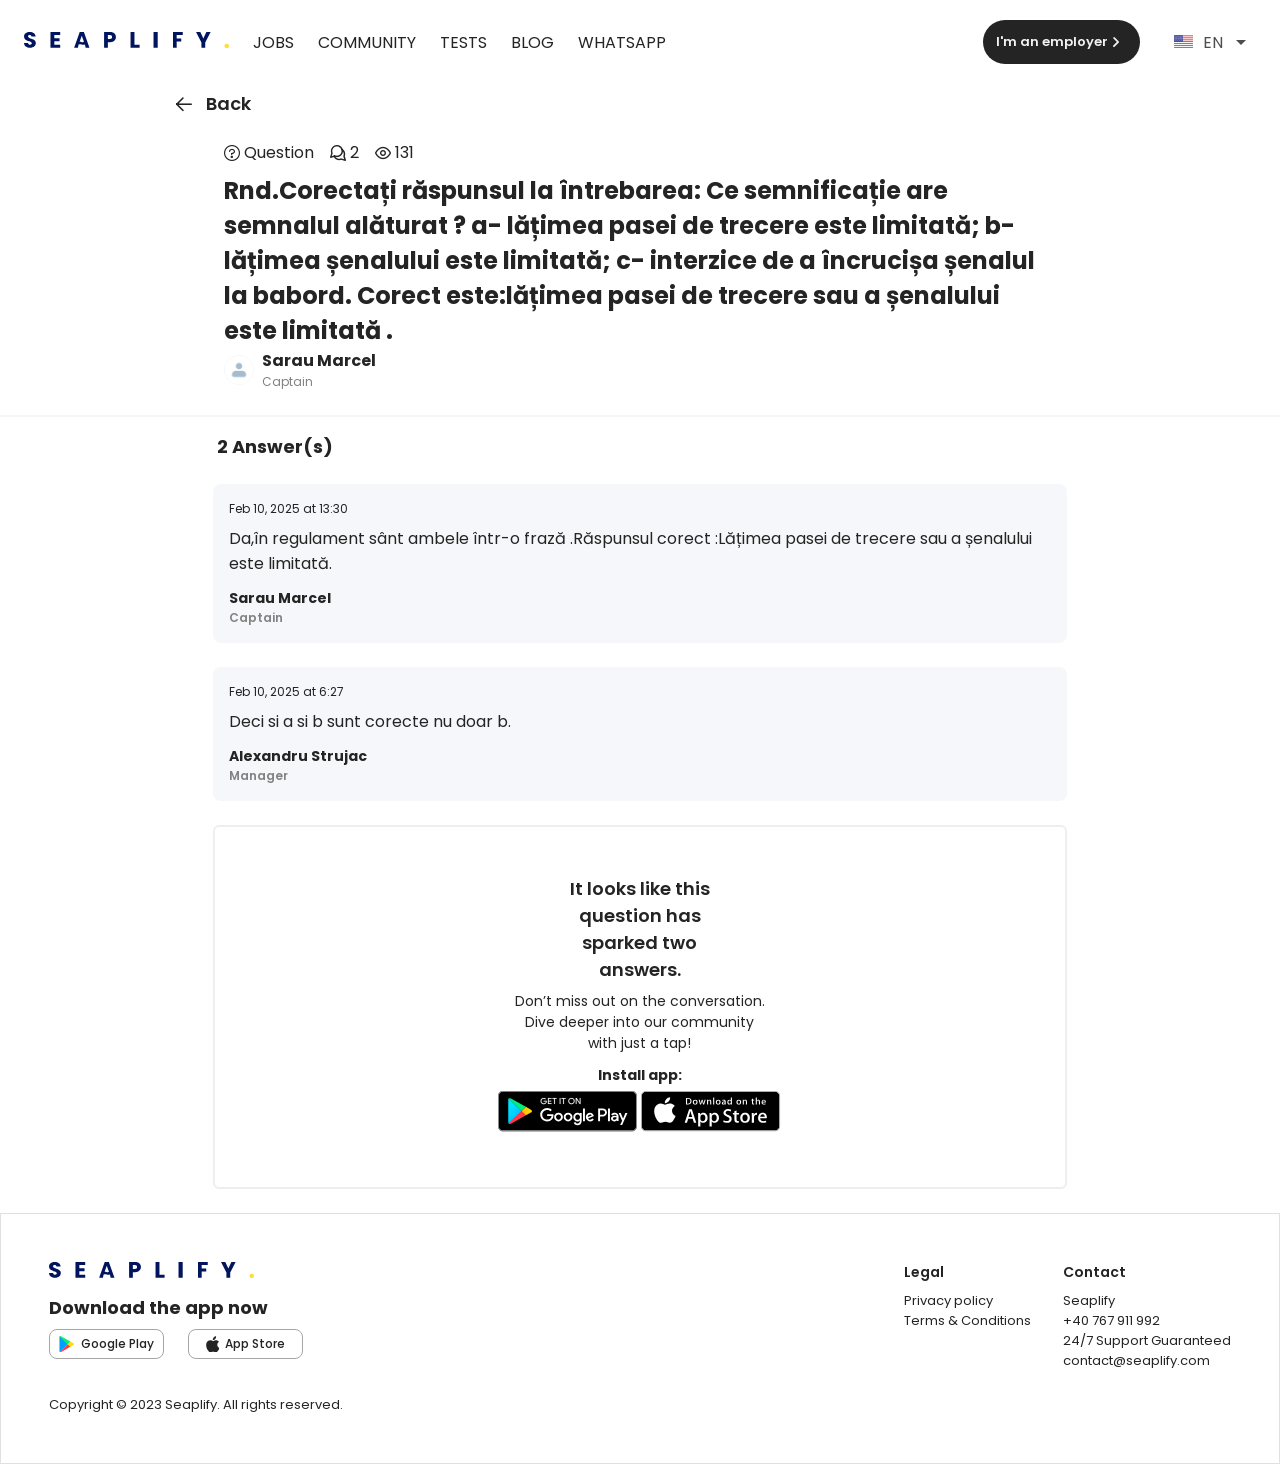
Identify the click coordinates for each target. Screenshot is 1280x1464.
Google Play (106, 1343)
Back (209, 104)
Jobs (273, 42)
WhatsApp (622, 42)
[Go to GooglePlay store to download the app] (567, 1115)
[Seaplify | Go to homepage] (126, 42)
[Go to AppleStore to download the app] (711, 1115)
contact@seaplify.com (1136, 1360)
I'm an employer (1060, 41)
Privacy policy (948, 1300)
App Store (246, 1343)
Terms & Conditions (967, 1320)
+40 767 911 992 (1111, 1320)
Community (367, 42)
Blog (532, 42)
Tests (463, 42)
